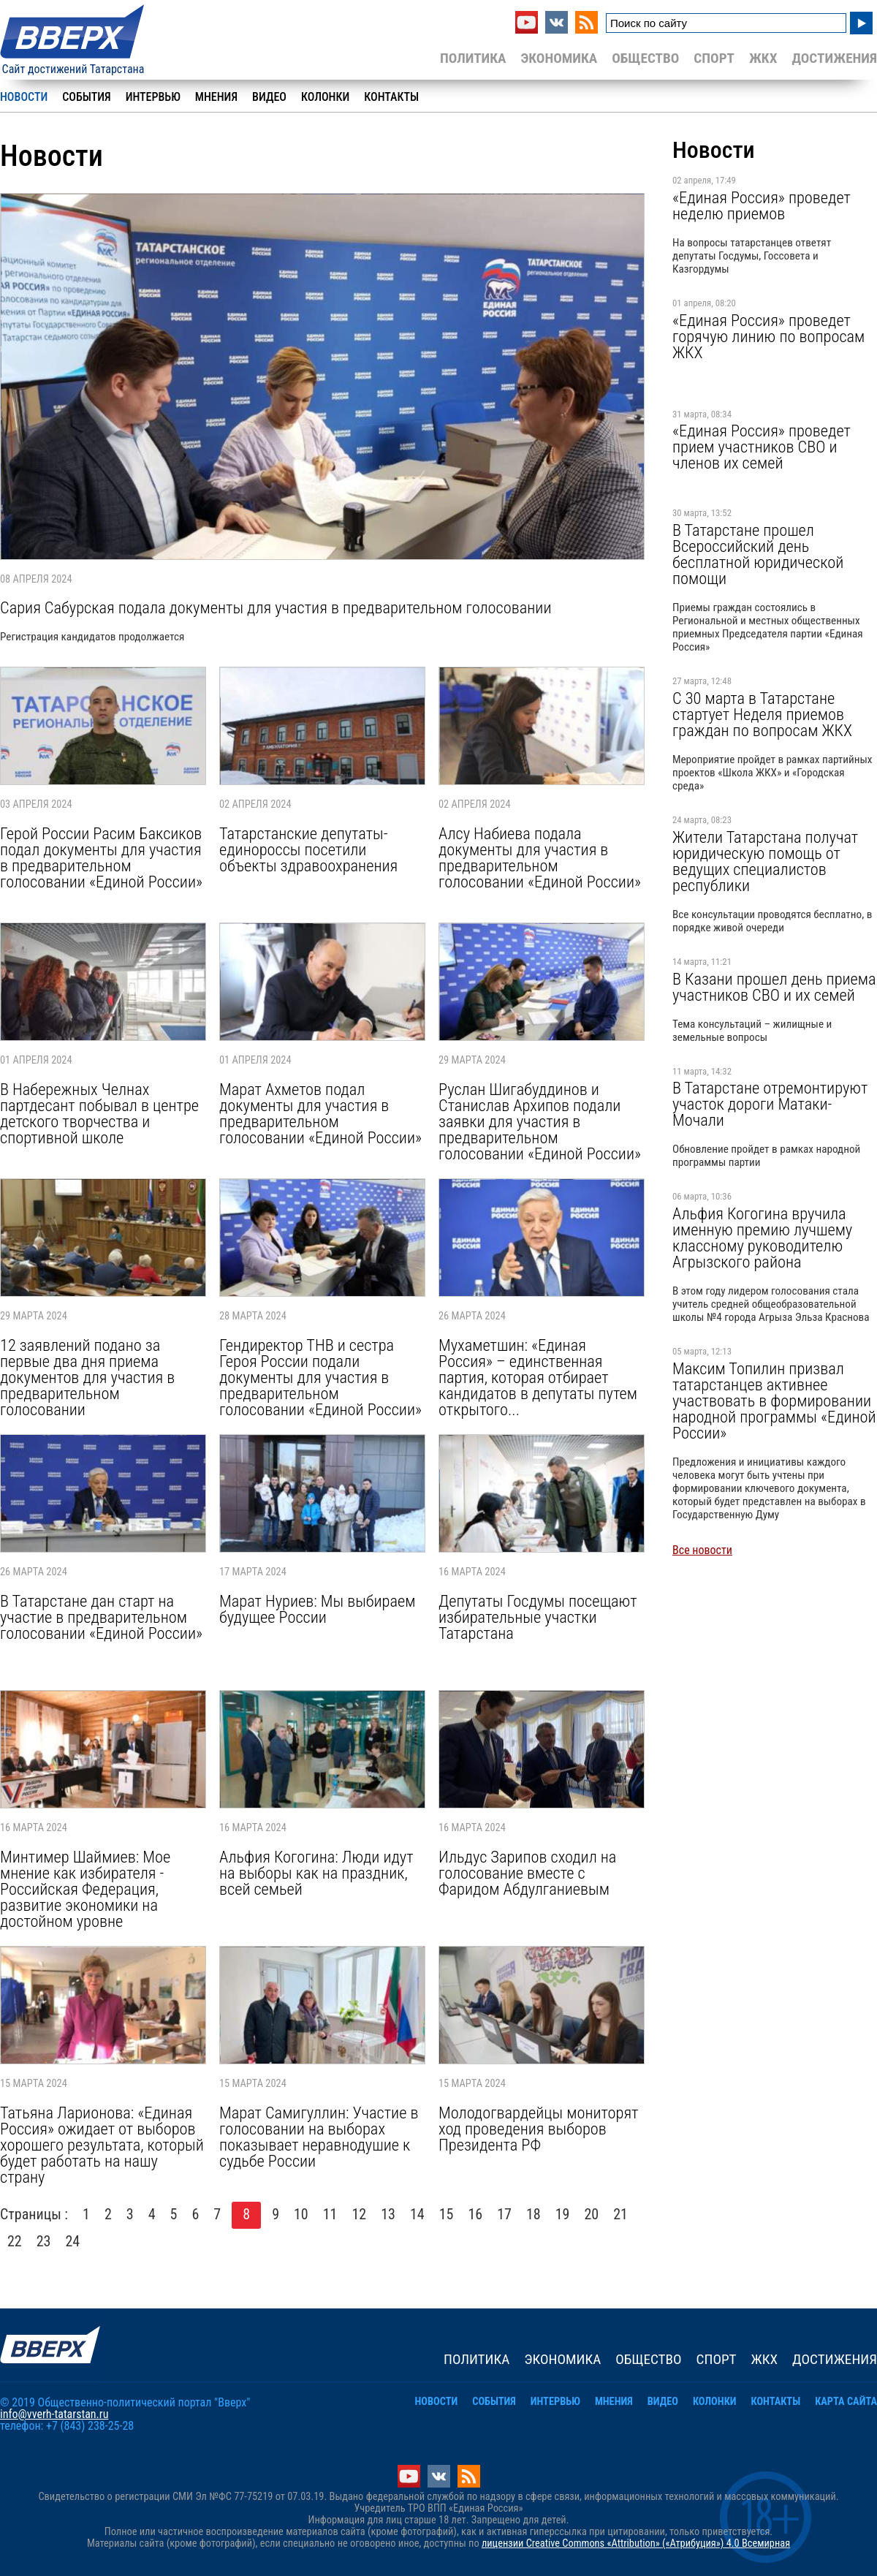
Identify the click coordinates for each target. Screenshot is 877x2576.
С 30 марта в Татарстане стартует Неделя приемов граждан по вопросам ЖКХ (762, 714)
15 (446, 2214)
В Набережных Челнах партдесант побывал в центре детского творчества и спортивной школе (99, 1113)
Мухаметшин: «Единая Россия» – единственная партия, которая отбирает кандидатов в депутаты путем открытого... (537, 1377)
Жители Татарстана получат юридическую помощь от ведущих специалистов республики (765, 861)
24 (73, 2241)
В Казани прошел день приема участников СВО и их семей (774, 987)
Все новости (702, 1550)
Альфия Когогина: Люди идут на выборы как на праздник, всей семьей (316, 1873)
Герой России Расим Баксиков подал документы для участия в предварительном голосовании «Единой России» (101, 857)
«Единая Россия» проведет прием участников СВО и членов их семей (761, 447)
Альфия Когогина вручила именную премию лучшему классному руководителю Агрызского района (762, 1237)
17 (504, 2214)
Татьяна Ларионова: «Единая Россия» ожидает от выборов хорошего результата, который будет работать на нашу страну (102, 2145)
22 (14, 2241)
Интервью (153, 97)
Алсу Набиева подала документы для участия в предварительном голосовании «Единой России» (539, 857)
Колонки (325, 97)
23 (44, 2241)
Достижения (834, 58)
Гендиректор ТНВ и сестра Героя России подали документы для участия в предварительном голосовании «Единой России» (320, 1377)
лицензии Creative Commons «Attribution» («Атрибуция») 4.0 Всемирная (636, 2543)
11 (330, 2214)
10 (301, 2214)
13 (388, 2214)
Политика (473, 58)
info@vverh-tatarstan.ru (54, 2414)
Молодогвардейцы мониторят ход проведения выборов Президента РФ (538, 2129)
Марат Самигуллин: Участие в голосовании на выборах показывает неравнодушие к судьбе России (318, 2137)
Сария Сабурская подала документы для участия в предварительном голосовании (275, 607)
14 (417, 2214)
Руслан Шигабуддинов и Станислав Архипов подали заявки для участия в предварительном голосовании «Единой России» (539, 1121)
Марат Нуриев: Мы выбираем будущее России (317, 1609)
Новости (24, 97)
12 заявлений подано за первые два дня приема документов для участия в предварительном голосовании (87, 1377)
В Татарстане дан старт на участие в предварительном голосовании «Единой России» (101, 1617)
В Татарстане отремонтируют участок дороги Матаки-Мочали (769, 1104)
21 (620, 2214)
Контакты (391, 97)
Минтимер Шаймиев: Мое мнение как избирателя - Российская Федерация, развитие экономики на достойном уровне (85, 1889)
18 (533, 2214)
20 (592, 2214)
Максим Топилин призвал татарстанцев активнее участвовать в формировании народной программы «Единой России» (774, 1400)
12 (359, 2214)
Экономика (558, 58)
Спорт (714, 58)
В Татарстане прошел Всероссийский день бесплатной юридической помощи (757, 554)
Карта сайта (846, 2401)
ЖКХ (763, 58)
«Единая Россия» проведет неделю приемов (761, 205)
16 (475, 2214)
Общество (645, 58)
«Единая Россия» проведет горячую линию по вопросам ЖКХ (768, 336)
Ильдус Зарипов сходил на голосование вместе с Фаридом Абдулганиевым (527, 1873)
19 (562, 2214)
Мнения (216, 97)
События (86, 97)
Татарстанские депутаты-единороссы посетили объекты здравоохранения (308, 849)
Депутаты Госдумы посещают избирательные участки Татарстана (537, 1617)
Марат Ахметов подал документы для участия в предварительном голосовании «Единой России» (320, 1113)
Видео (269, 97)
